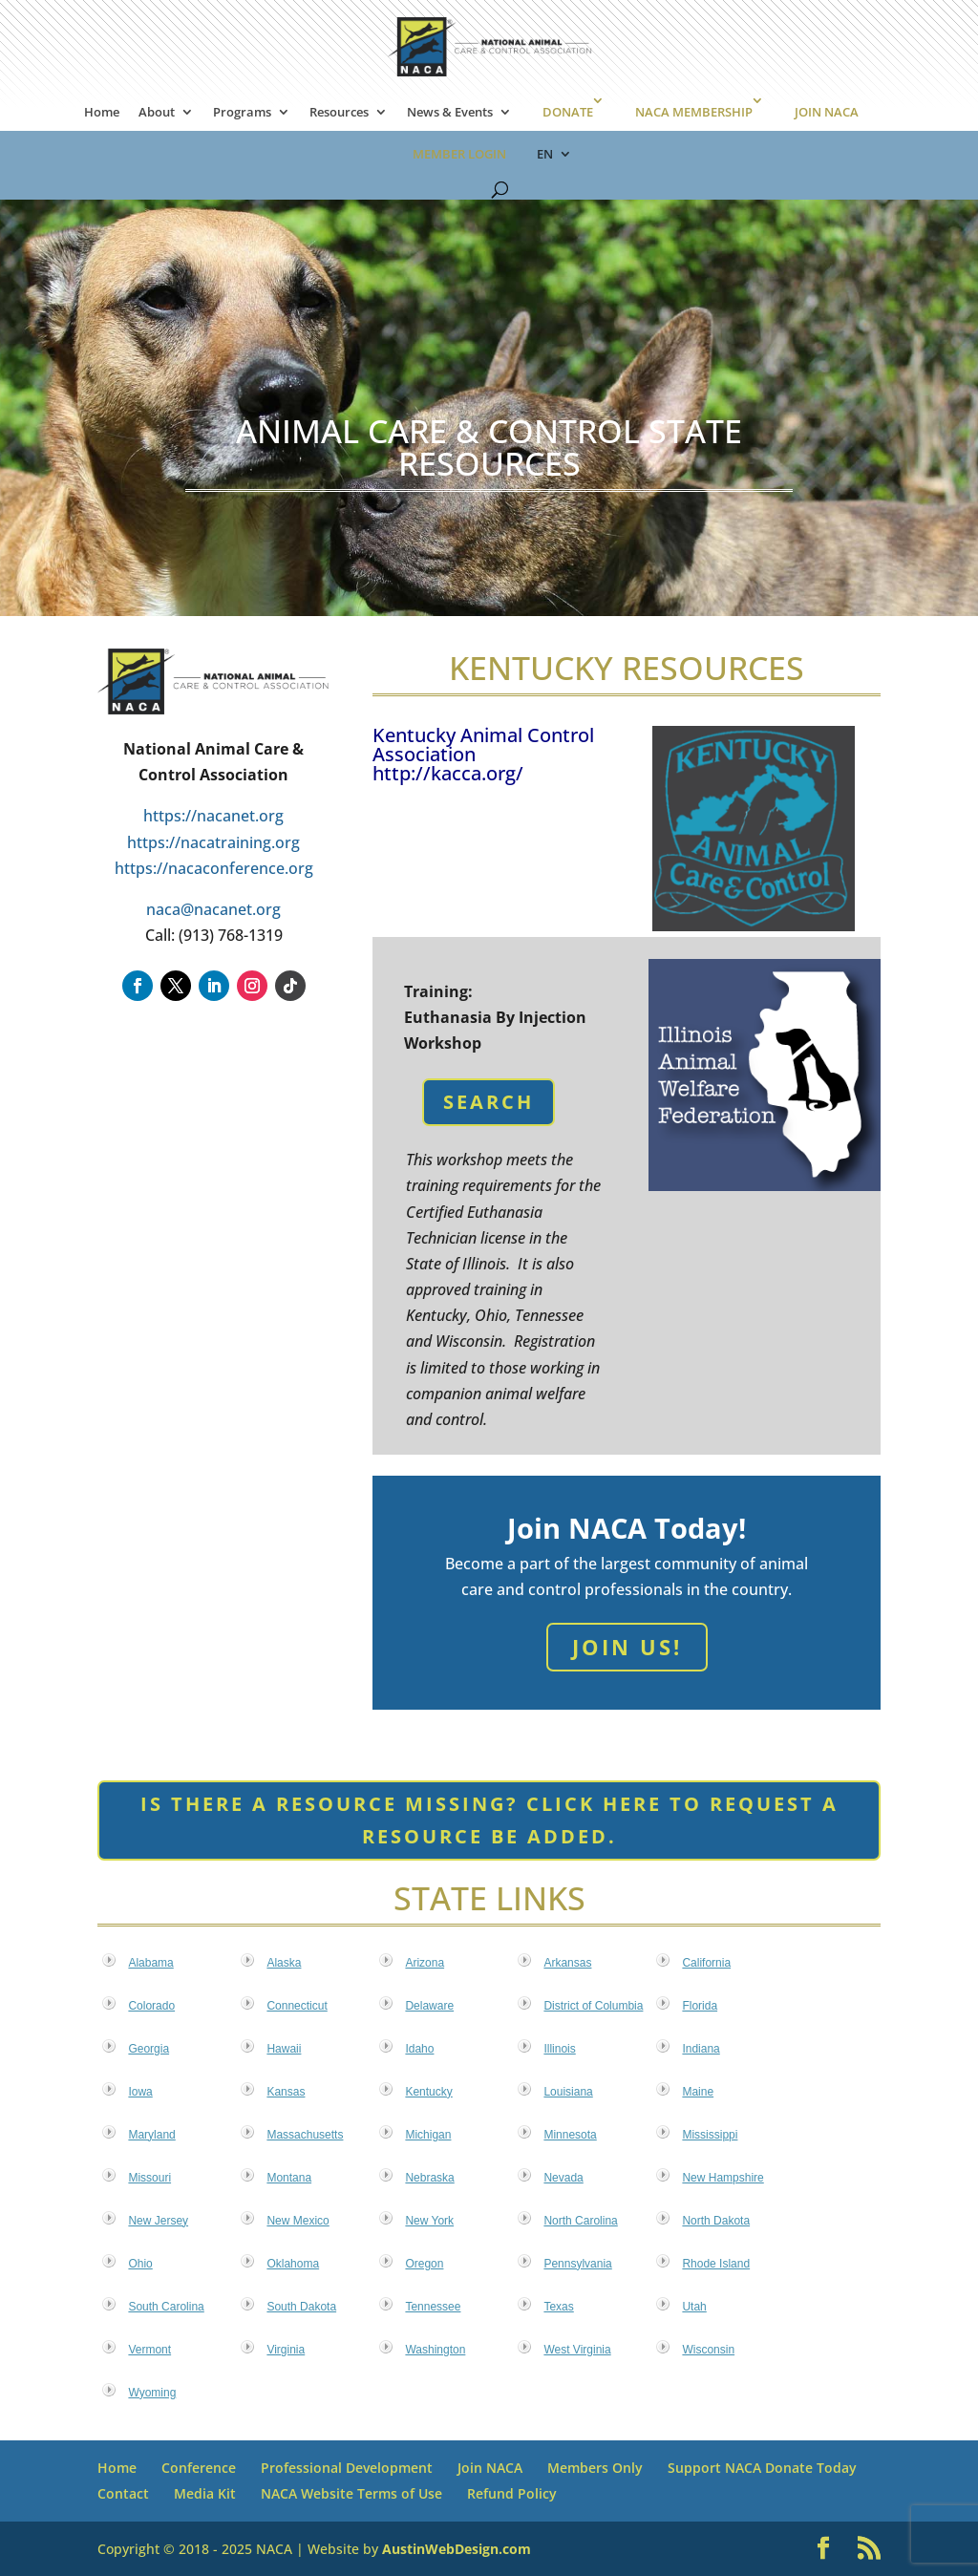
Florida (699, 2005)
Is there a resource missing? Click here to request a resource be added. (489, 1820)
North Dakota (716, 2220)
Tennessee (432, 2306)
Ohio (140, 2263)
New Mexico (297, 2220)
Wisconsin (708, 2349)
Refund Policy (512, 2493)
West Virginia (576, 2349)
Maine (697, 2091)
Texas (558, 2306)
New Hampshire (722, 2177)
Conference (198, 2468)
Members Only (595, 2468)
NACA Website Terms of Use (351, 2493)
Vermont (149, 2349)
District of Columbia (593, 2005)
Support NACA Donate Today (762, 2468)
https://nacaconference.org (214, 868)
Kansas (285, 2091)
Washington (435, 2349)
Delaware (429, 2005)
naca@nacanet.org (213, 909)
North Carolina (580, 2220)
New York (429, 2220)
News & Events (450, 112)
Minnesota (569, 2134)
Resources (339, 112)
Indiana (700, 2048)
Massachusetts (304, 2134)
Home (101, 112)
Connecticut (296, 2005)
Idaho (419, 2048)
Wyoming (152, 2392)
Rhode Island (716, 2263)
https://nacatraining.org (213, 842)
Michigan (428, 2134)
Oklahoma (292, 2263)
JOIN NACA (827, 111)
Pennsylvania (577, 2263)
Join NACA (489, 2468)
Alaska (283, 1962)
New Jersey (158, 2220)
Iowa (140, 2091)
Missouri (149, 2177)
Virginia (285, 2349)
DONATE (567, 111)
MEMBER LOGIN (459, 153)
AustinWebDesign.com (456, 2549)
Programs (242, 112)
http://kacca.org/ (447, 773)
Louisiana (567, 2091)
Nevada (563, 2177)
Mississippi (709, 2134)
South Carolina (165, 2306)
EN (545, 154)
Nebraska (429, 2177)
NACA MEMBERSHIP (694, 111)
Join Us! (627, 1646)
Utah (694, 2306)
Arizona (424, 1962)
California (706, 1962)
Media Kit (205, 2493)
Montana (288, 2177)
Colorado (151, 2005)
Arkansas (567, 1962)
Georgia (148, 2048)
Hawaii (283, 2048)
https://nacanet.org (213, 815)
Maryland (151, 2134)
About (156, 112)
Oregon (424, 2263)
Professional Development (347, 2468)
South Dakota (301, 2306)
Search (488, 1102)
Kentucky (428, 2091)
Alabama (150, 1962)
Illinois (559, 2048)
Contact (123, 2493)
